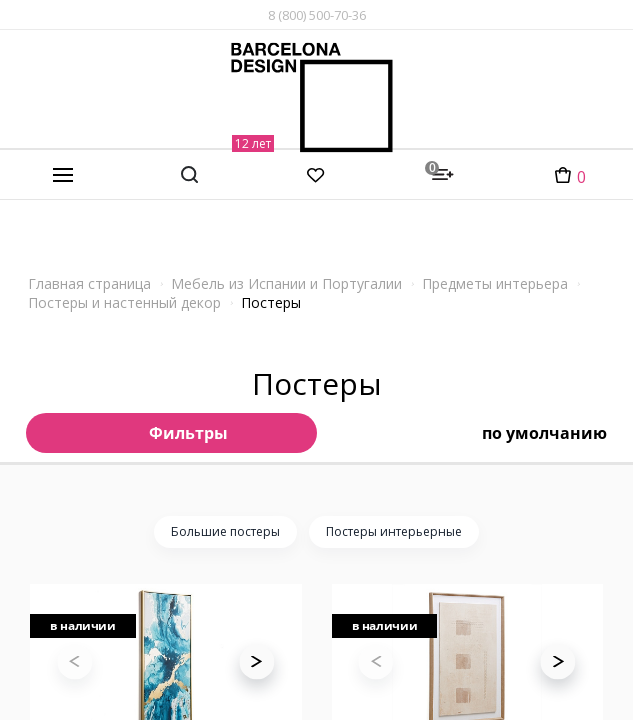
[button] (256, 686)
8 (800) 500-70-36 (317, 15)
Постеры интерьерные (394, 531)
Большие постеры (225, 531)
